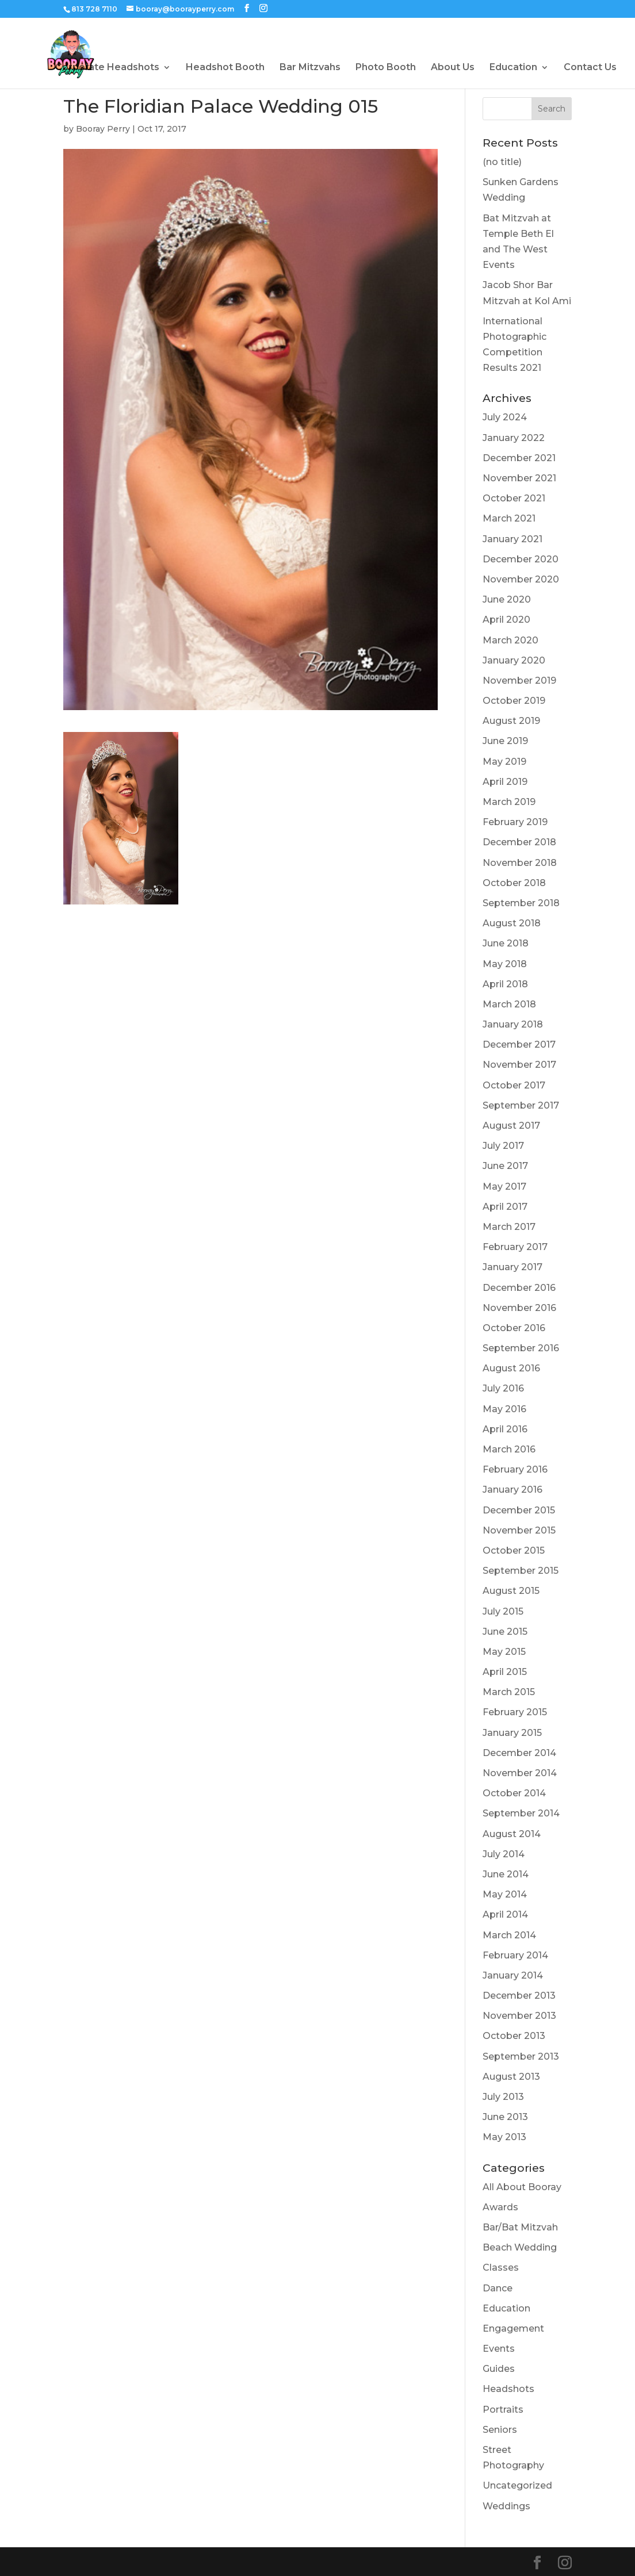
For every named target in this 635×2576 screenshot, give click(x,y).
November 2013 (519, 2015)
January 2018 (513, 1024)
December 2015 (519, 1510)
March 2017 (509, 1226)
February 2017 (515, 1246)
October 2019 (514, 700)
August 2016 (511, 1368)
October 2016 (514, 1327)
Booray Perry (103, 129)
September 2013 (521, 2056)
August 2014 (512, 1833)
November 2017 (519, 1064)
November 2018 (520, 862)
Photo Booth (385, 67)
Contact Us (590, 67)
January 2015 (512, 1732)
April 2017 (505, 1206)
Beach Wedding (520, 2247)
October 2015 (514, 1550)
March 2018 (509, 1004)
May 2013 (504, 2137)
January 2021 (512, 539)
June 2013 (505, 2116)
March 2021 (509, 518)
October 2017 (514, 1085)
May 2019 (504, 761)
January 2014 (513, 1975)
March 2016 (509, 1449)
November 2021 (519, 478)
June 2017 (505, 1165)
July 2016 (503, 1388)
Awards (500, 2207)
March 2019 (509, 801)
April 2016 (505, 1429)
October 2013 (514, 2035)
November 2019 (519, 680)
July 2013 (503, 2096)
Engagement (513, 2328)
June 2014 (506, 1874)
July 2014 (504, 1854)
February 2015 (515, 1712)
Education (513, 67)
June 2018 (506, 943)
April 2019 (505, 781)
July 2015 (503, 1611)
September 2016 (521, 1348)
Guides (499, 2368)
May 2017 (504, 1186)
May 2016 (504, 1409)
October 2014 (514, 1793)
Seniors (500, 2429)
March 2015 (509, 1691)
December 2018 (519, 842)
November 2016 (519, 1307)
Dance (497, 2288)
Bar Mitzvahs (310, 67)
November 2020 (521, 579)
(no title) (502, 161)
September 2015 (521, 1570)
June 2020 (507, 599)
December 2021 (519, 458)
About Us (453, 67)
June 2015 (505, 1631)
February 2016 (515, 1469)
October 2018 (514, 882)
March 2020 (510, 640)
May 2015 (504, 1651)
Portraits (503, 2409)
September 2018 (521, 903)
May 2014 (505, 1894)
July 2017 (503, 1145)
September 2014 (521, 1813)
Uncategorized (517, 2485)
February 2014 (515, 1955)
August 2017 (511, 1125)
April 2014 (505, 1914)
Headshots (508, 2388)
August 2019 (511, 720)
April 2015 (505, 1671)
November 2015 (519, 1530)
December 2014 (519, 1752)
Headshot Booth (225, 67)
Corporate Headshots (107, 67)
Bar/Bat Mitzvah (520, 2227)
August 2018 (512, 923)
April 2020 (506, 619)
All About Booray (522, 2187)
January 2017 (512, 1267)
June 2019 (505, 740)
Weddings (506, 2506)
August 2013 (511, 2076)
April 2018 (505, 984)
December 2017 (519, 1044)
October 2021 (514, 498)
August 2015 (511, 1590)
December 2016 (519, 1287)
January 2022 (514, 437)
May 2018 (505, 964)
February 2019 (515, 821)
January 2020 (514, 660)
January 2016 (512, 1489)
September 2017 (521, 1105)
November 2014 (520, 1773)
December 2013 (519, 1995)
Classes (501, 2267)
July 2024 (505, 417)
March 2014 (509, 1935)
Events (499, 2348)
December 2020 (521, 559)
